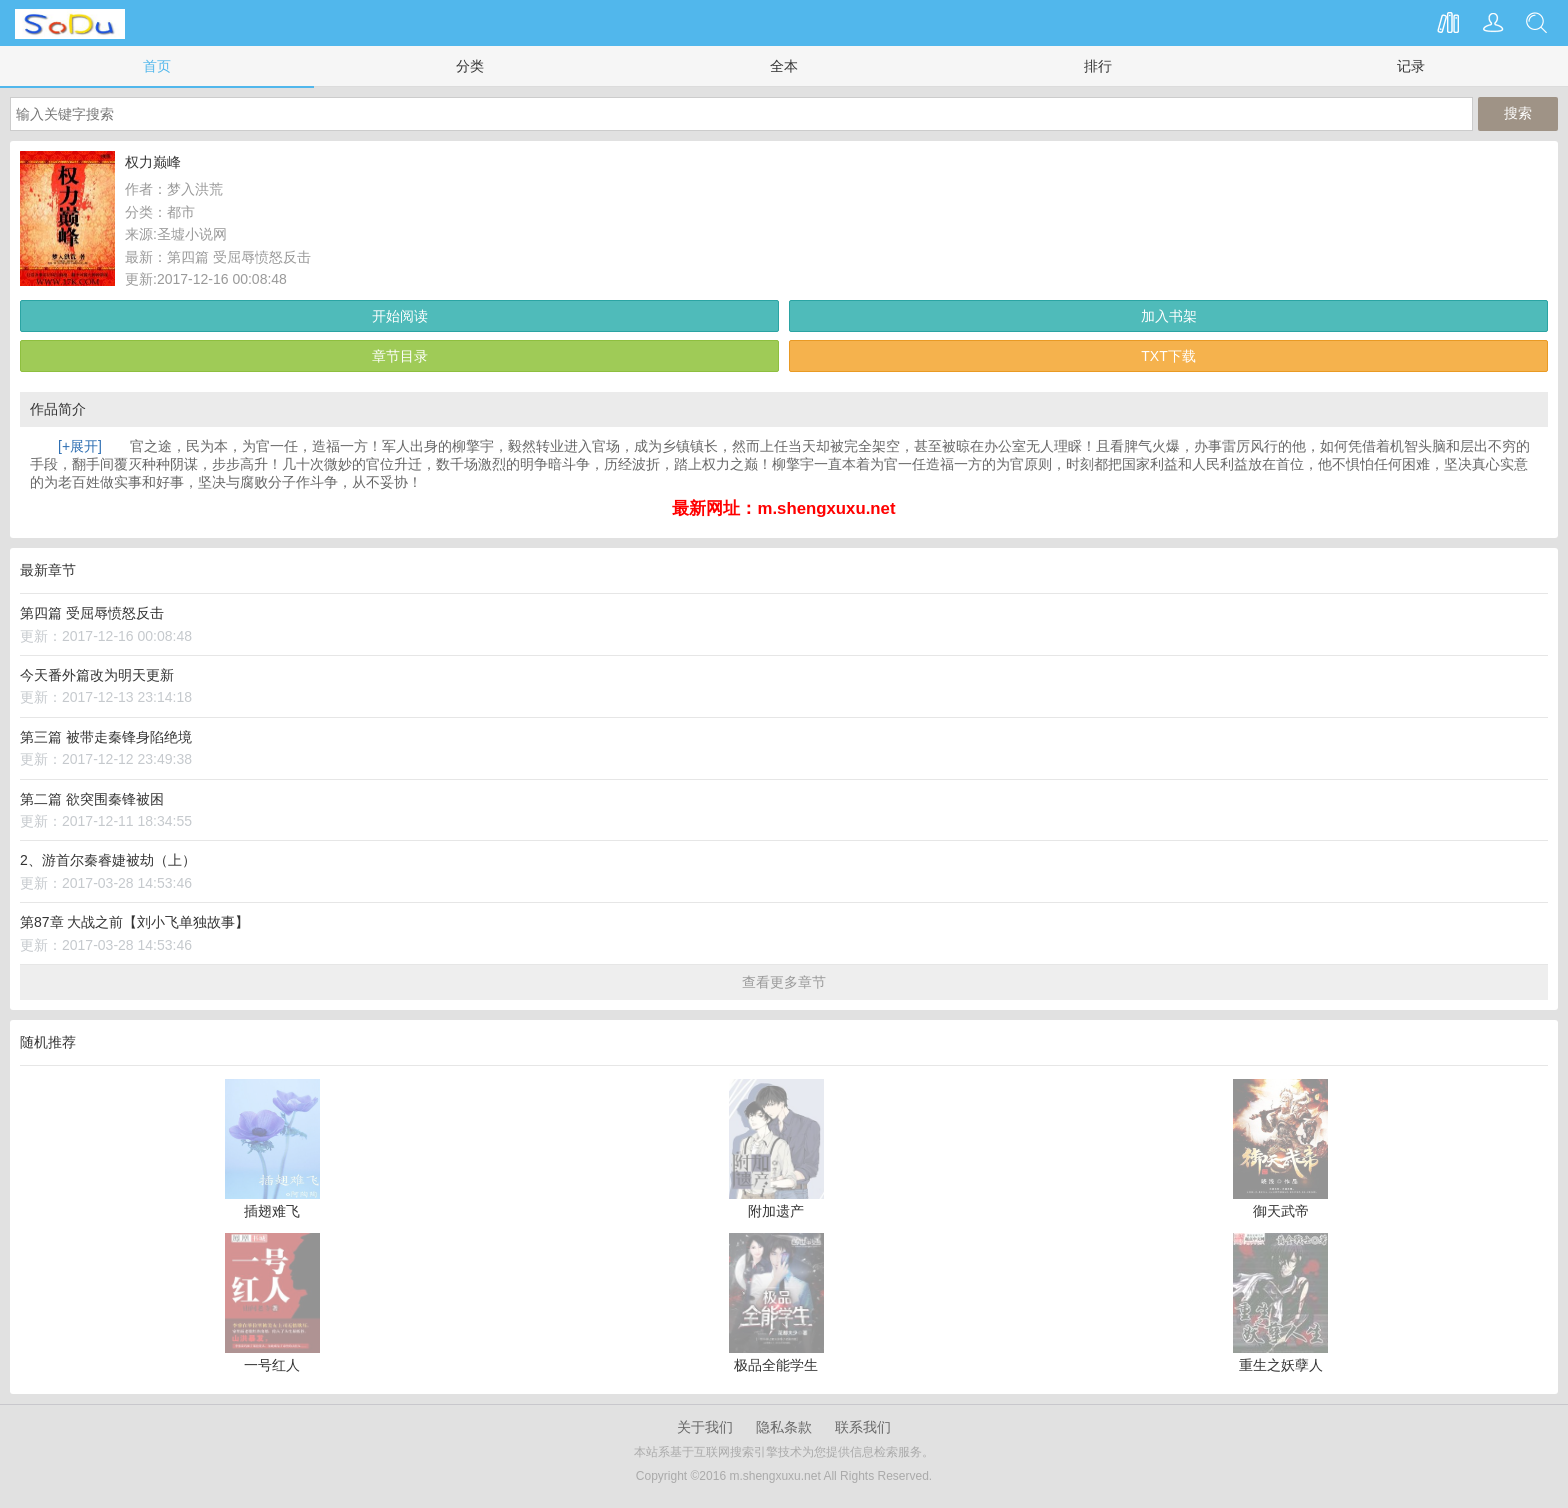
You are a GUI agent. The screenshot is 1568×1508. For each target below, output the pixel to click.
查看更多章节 (784, 982)
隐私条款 (784, 1427)
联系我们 (863, 1427)
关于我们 (705, 1427)
